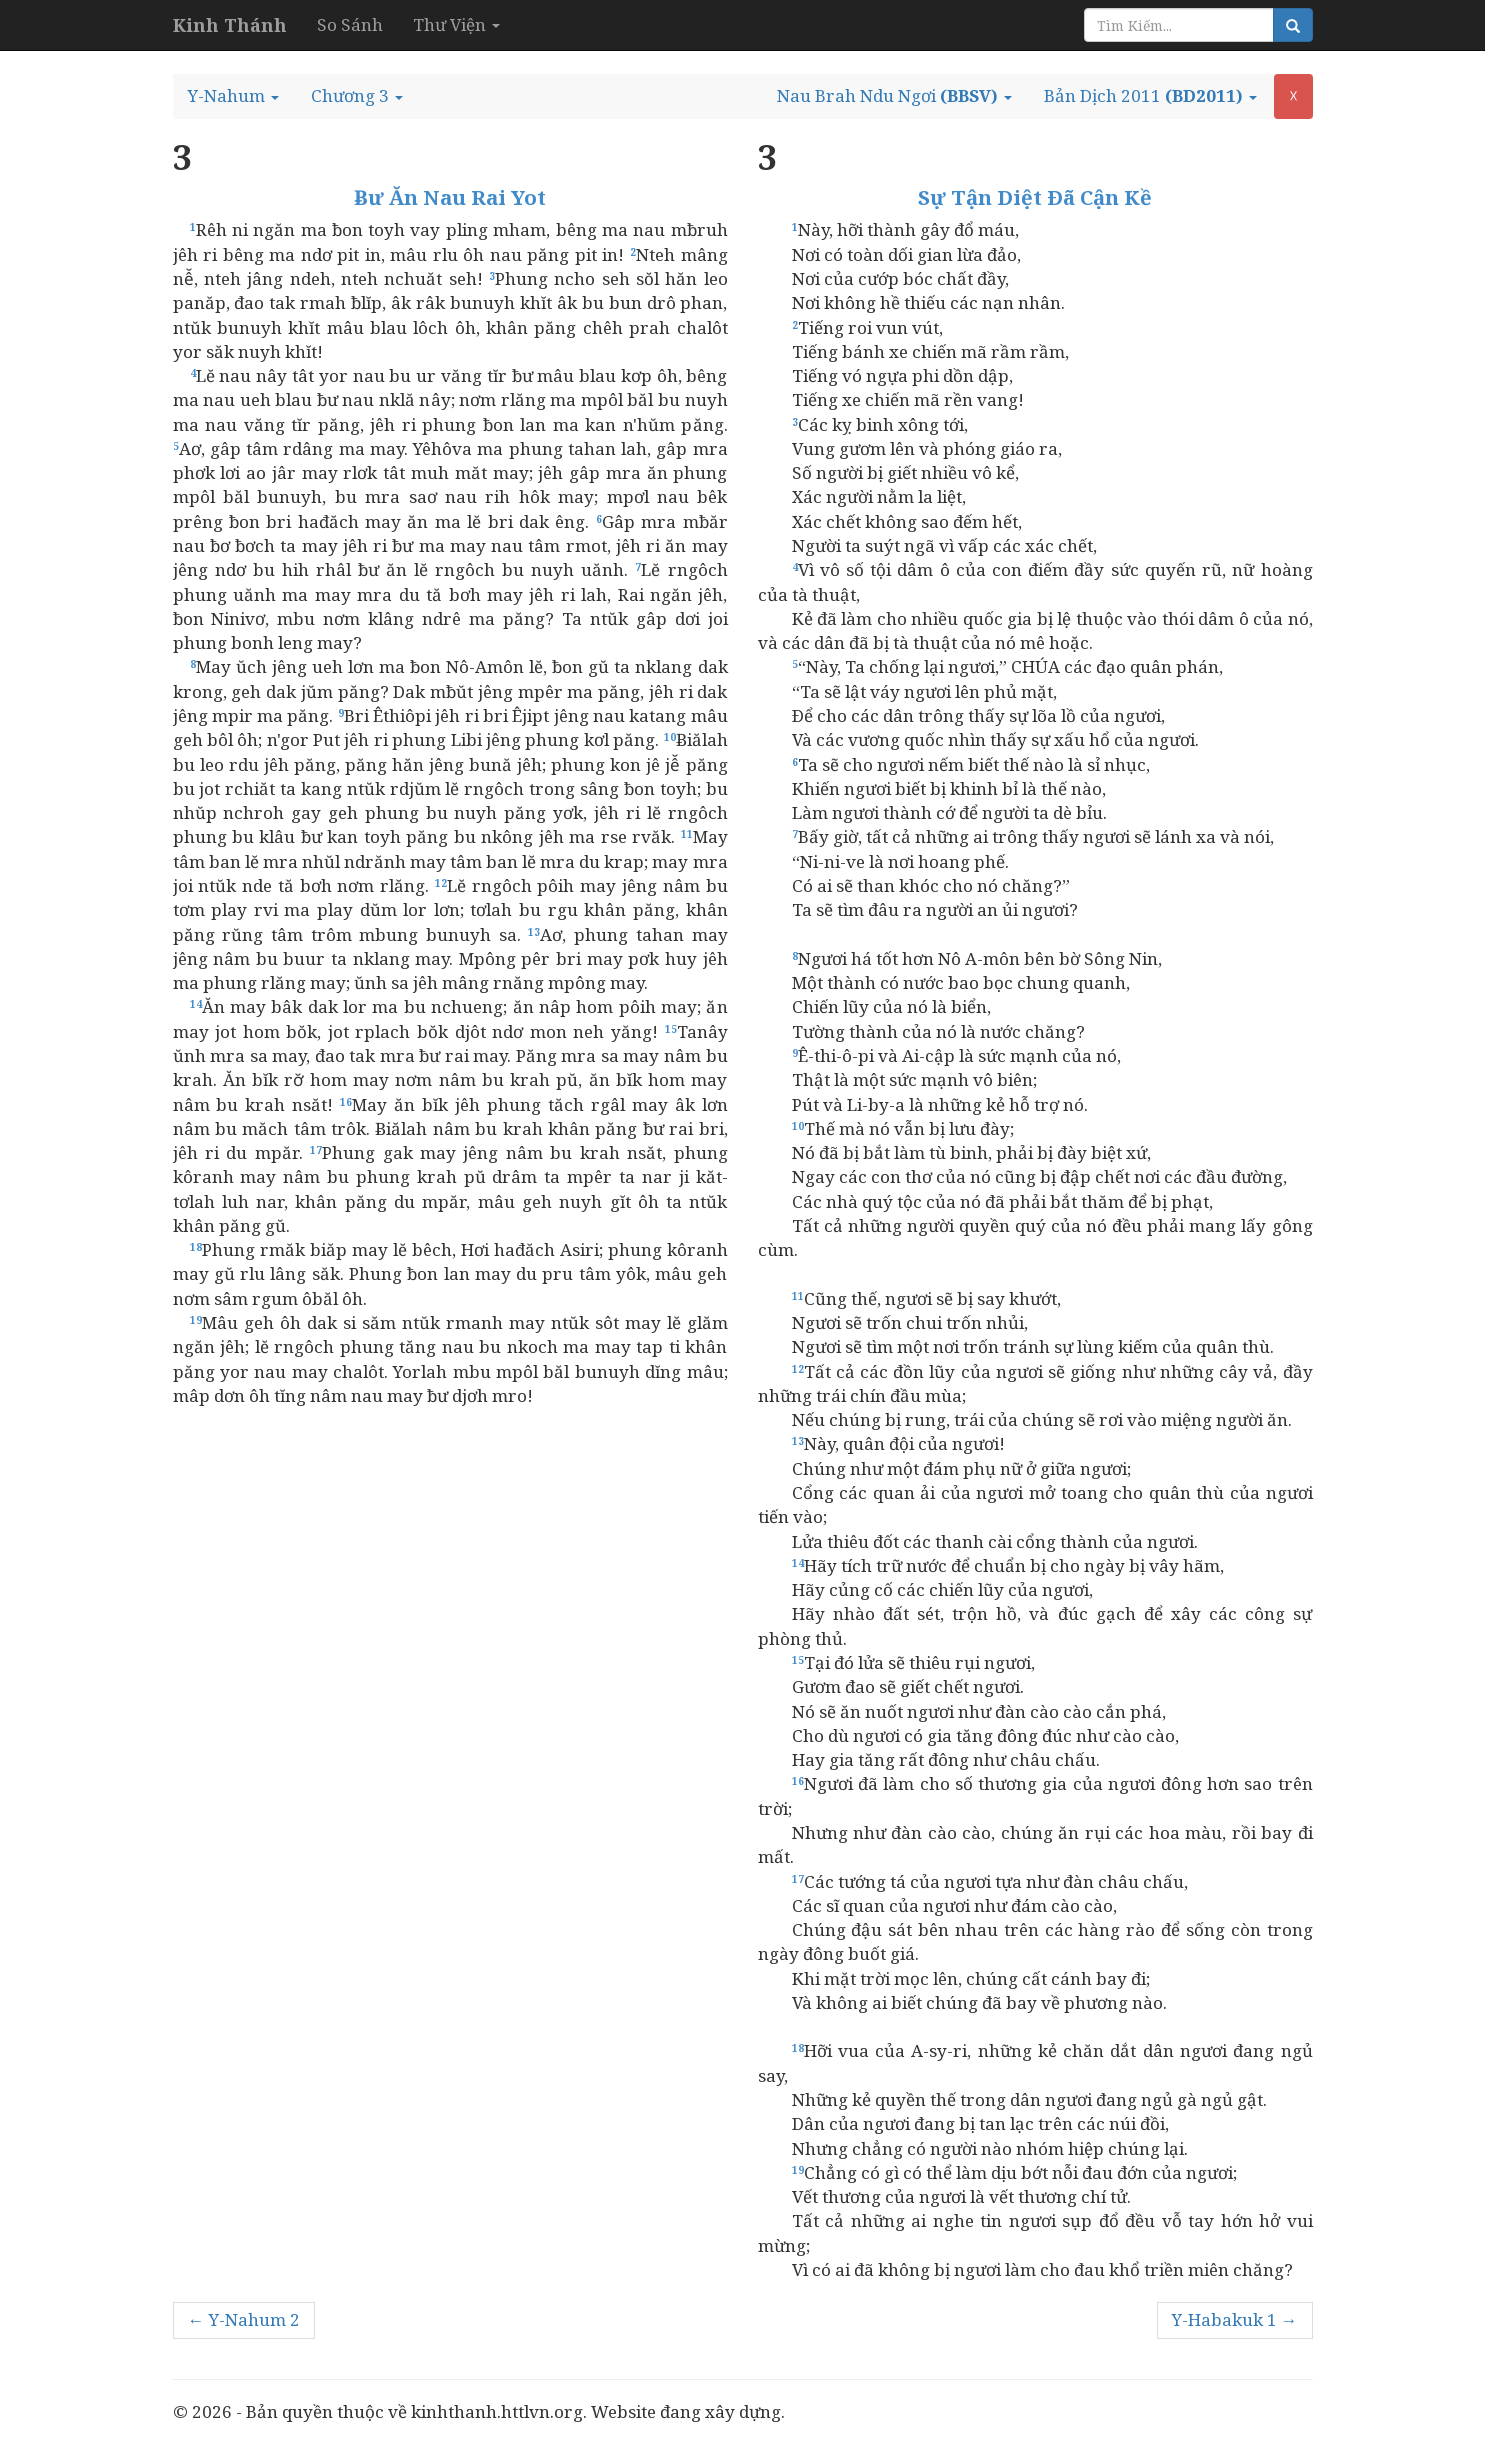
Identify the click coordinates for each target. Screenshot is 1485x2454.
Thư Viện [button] (456, 24)
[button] (233, 96)
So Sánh (350, 24)
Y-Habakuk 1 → (1235, 2319)
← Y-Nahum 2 (244, 2319)
